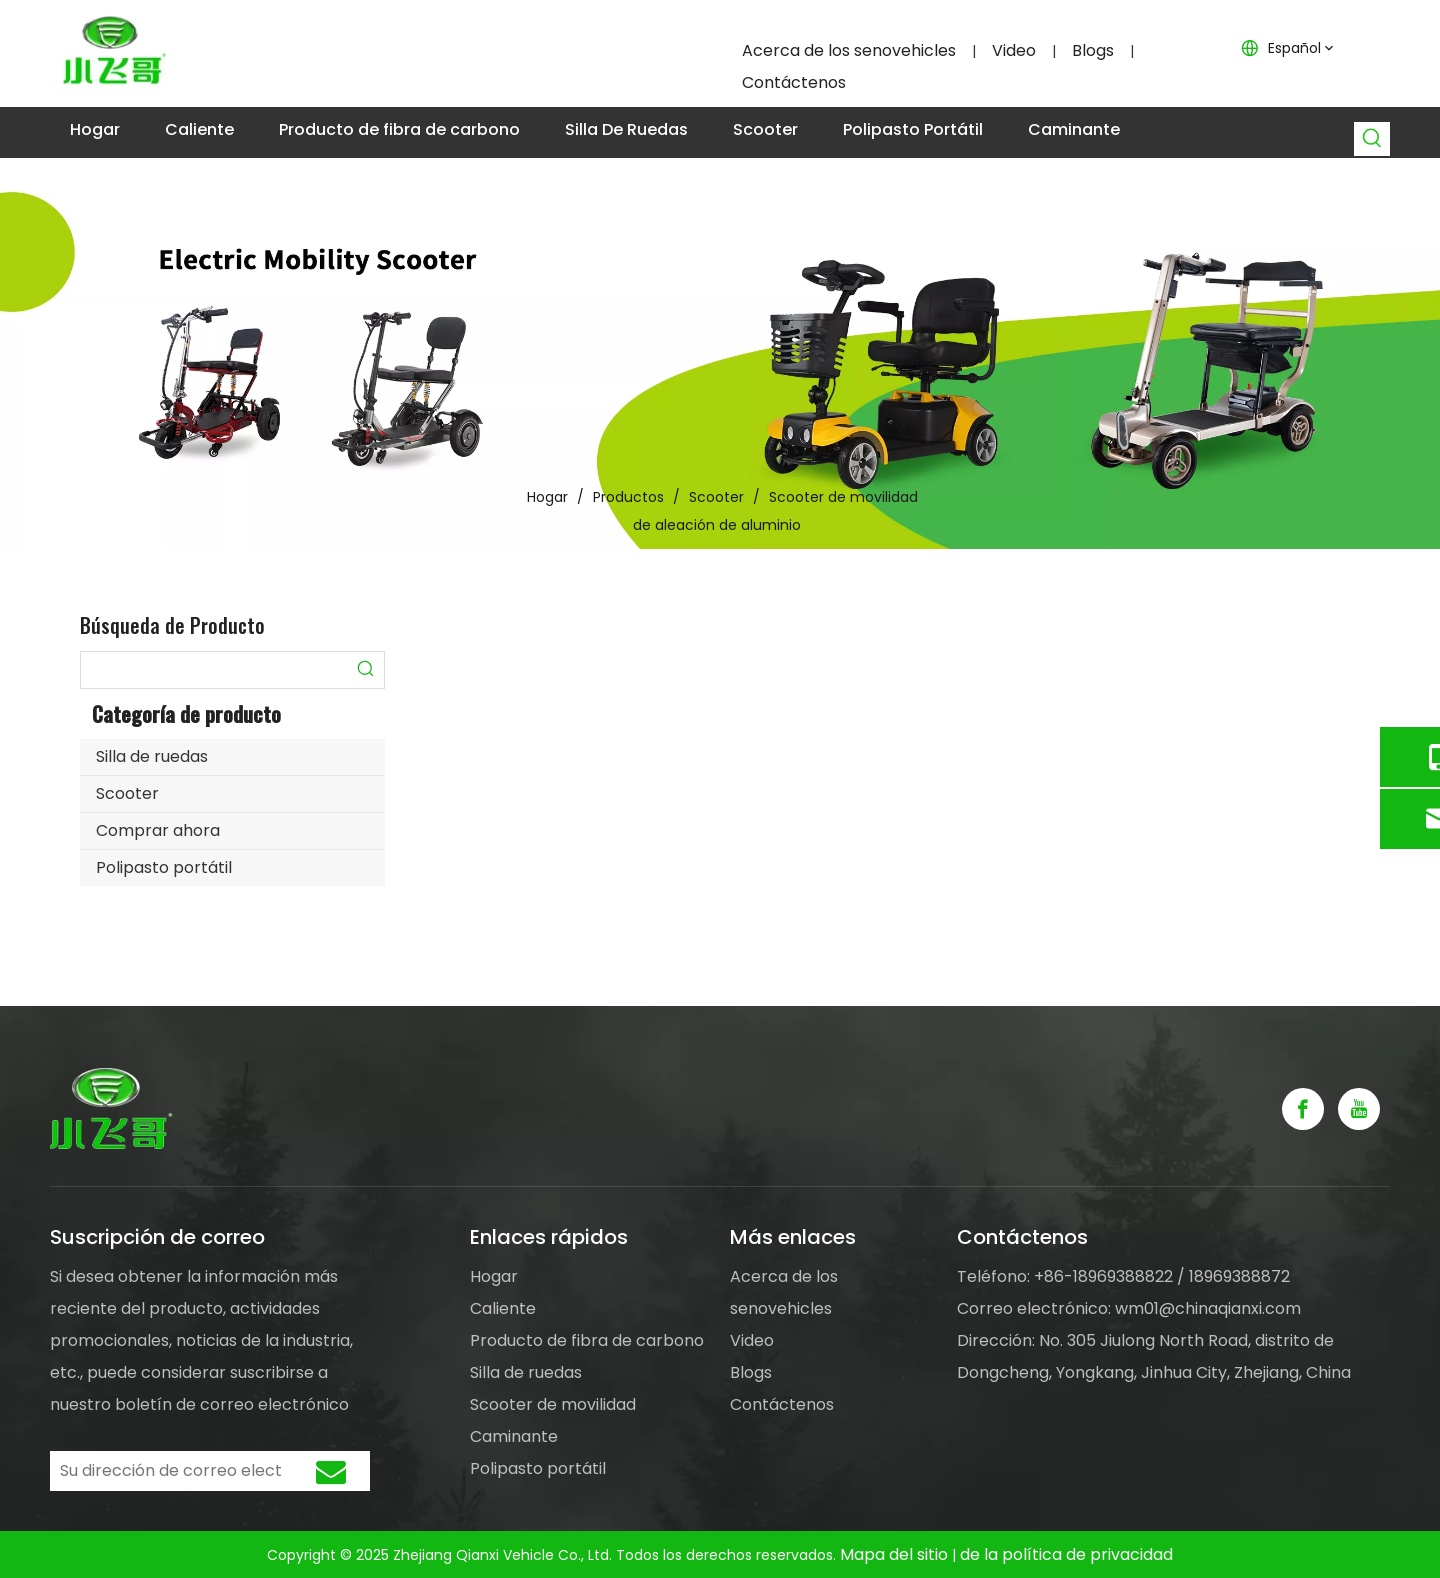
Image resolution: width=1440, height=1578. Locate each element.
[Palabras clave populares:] (1373, 139)
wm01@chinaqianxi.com (1208, 1308)
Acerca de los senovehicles (849, 50)
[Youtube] (1359, 1109)
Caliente (503, 1308)
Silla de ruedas (152, 756)
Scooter (127, 793)
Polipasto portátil (164, 867)
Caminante (514, 1436)
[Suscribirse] (331, 1471)
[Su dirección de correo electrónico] (166, 1471)
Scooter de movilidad (553, 1404)
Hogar (494, 1276)
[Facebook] (1303, 1109)
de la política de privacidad (1066, 1554)
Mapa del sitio (896, 1554)
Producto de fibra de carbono (587, 1340)
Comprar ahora (158, 830)
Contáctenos (794, 82)
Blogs (1093, 50)
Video (1014, 50)
